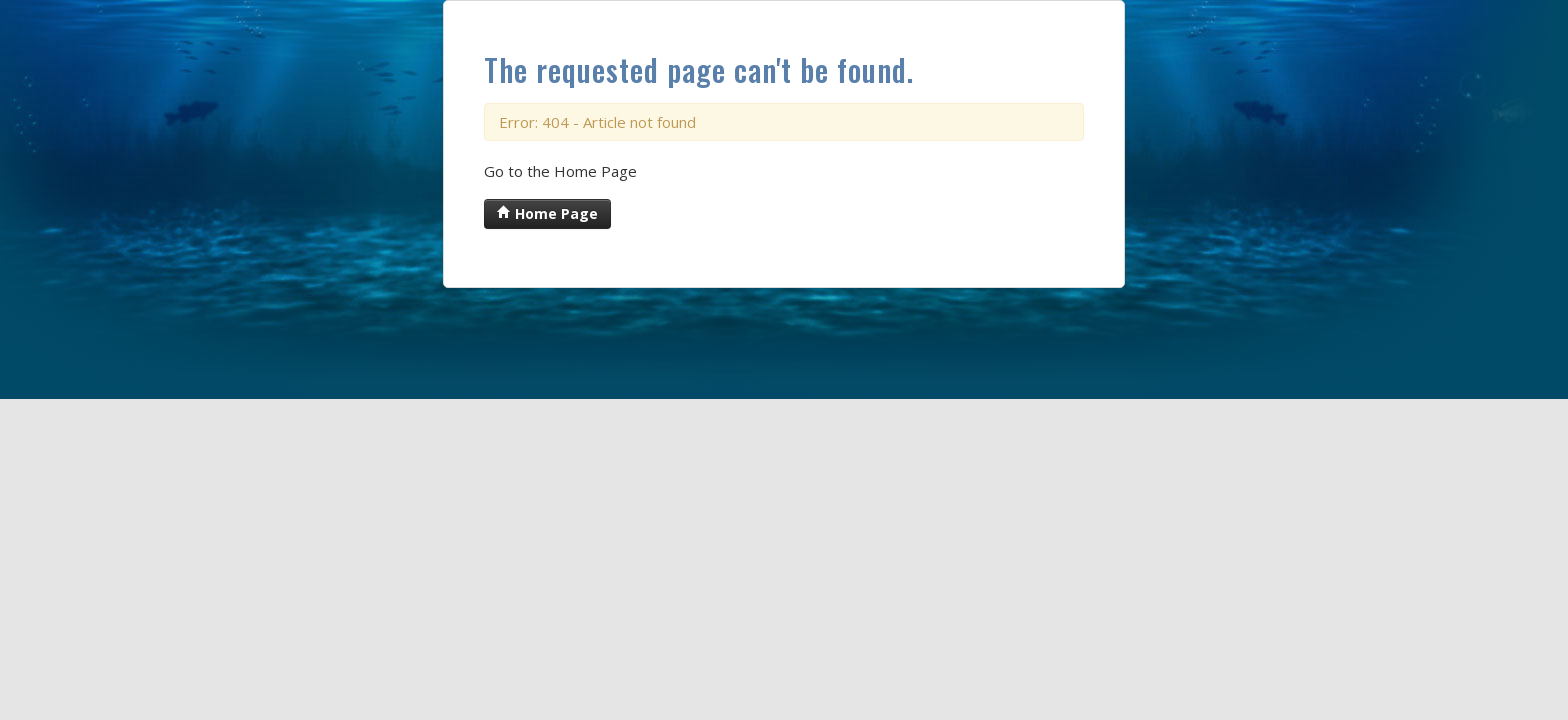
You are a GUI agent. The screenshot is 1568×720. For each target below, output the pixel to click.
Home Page (547, 213)
